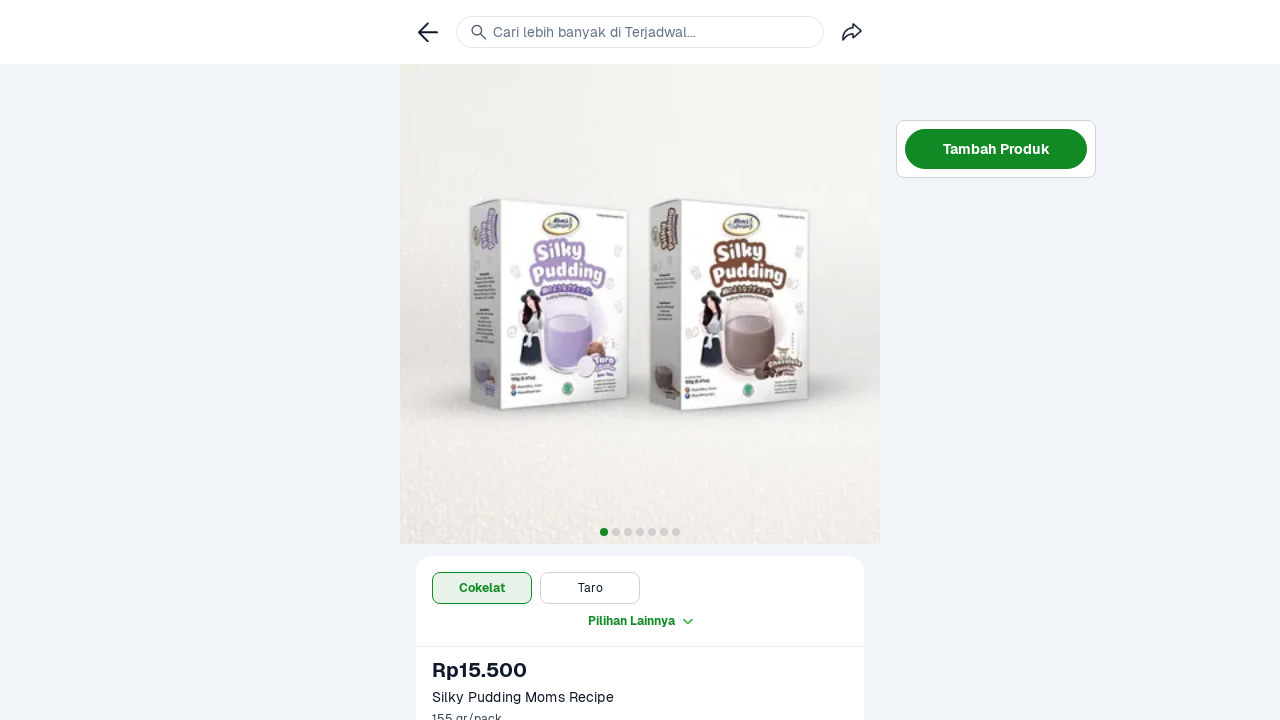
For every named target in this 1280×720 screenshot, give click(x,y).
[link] (428, 32)
